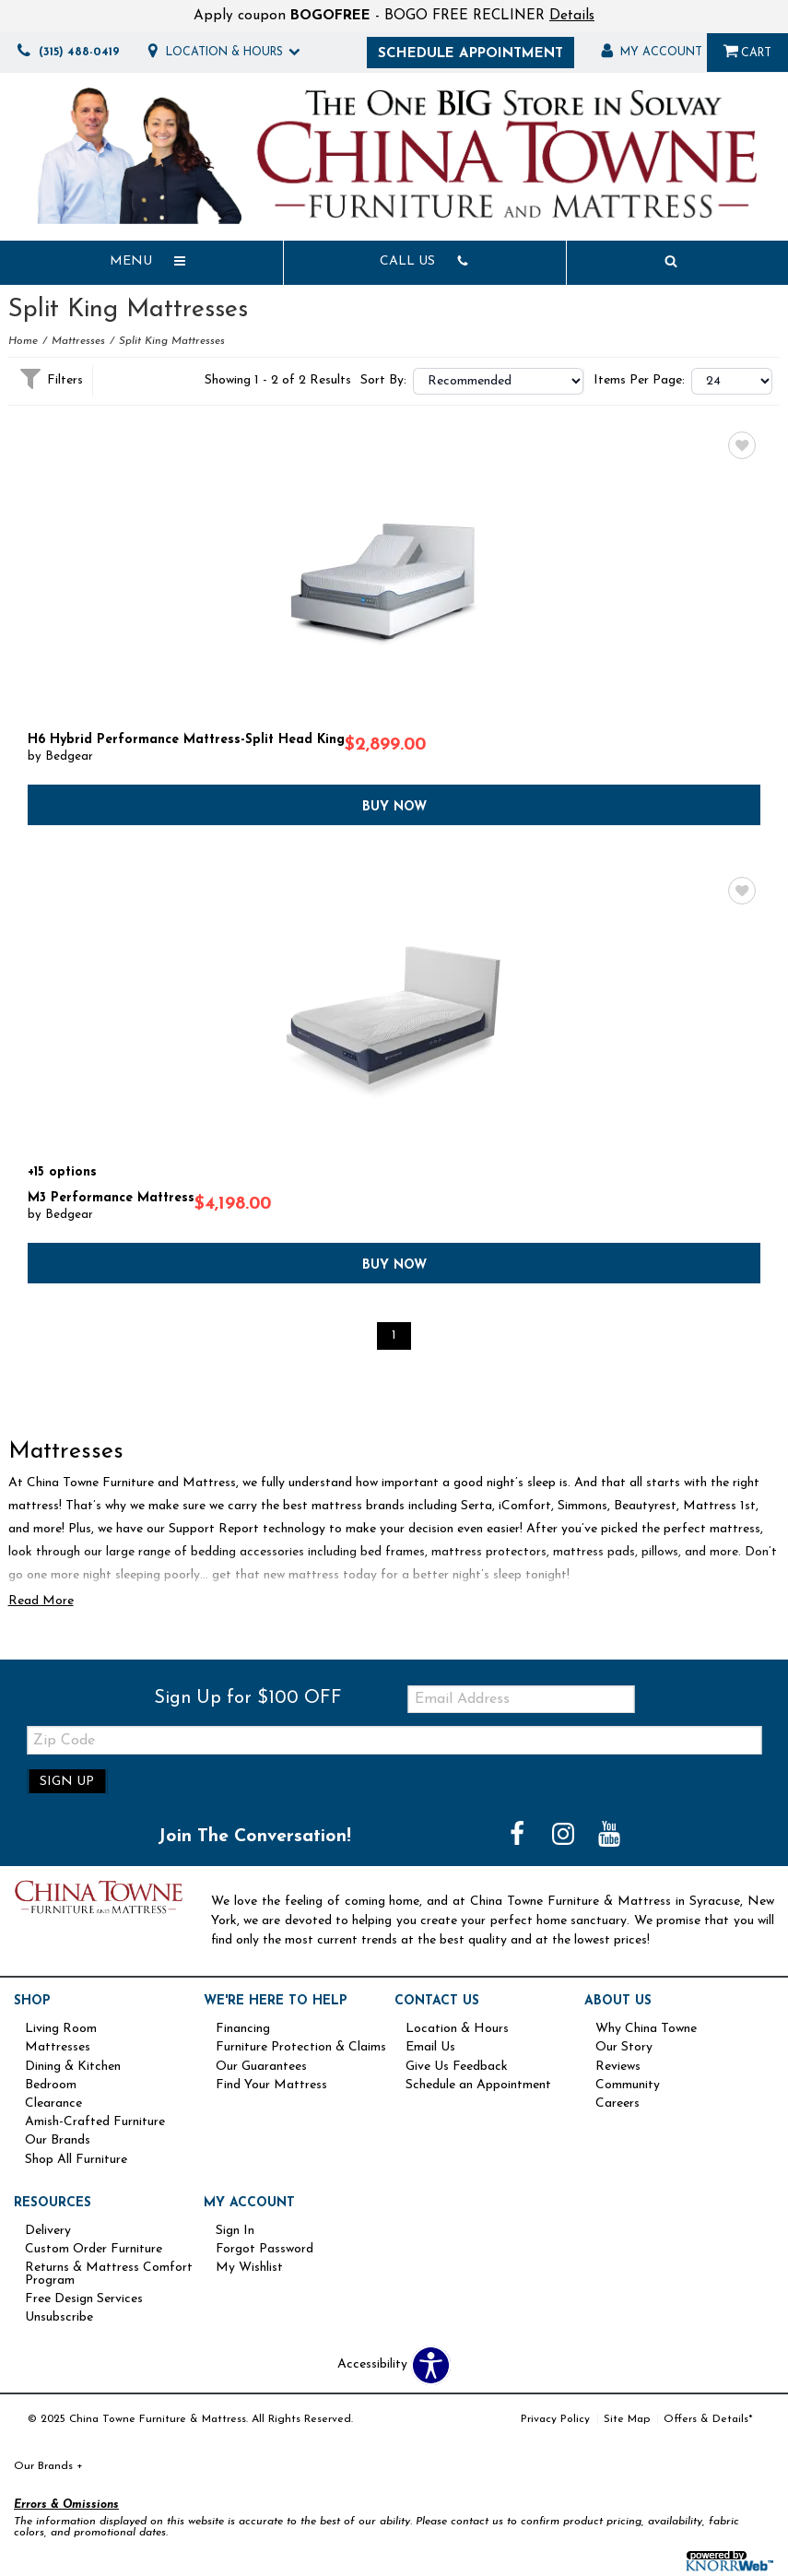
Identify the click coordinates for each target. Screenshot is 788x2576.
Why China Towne (646, 2029)
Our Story (624, 2047)
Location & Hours (457, 2029)
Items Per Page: (639, 380)
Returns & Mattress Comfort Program (109, 2274)
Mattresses (78, 341)
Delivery (48, 2231)
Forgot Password (264, 2249)
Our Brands (57, 2140)
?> (498, 381)
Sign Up (67, 1782)
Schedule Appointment (470, 54)
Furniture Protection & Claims (301, 2047)
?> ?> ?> (731, 381)
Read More (41, 1601)
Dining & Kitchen (73, 2067)
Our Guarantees (261, 2067)
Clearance (53, 2103)
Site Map (627, 2419)
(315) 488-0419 (65, 52)
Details (571, 15)
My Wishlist (249, 2268)
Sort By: (383, 380)
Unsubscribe (59, 2317)
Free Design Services (84, 2299)
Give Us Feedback (457, 2067)
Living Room (61, 2029)
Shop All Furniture (76, 2160)
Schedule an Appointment (478, 2085)
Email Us (430, 2047)
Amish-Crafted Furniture (95, 2122)
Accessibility (372, 2364)
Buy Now (394, 805)
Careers (617, 2103)
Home (23, 341)
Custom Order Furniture (93, 2249)
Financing (243, 2029)
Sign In (235, 2231)
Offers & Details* (708, 2419)
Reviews (618, 2067)
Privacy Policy (555, 2419)
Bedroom (50, 2085)
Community (627, 2085)
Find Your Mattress (271, 2085)
